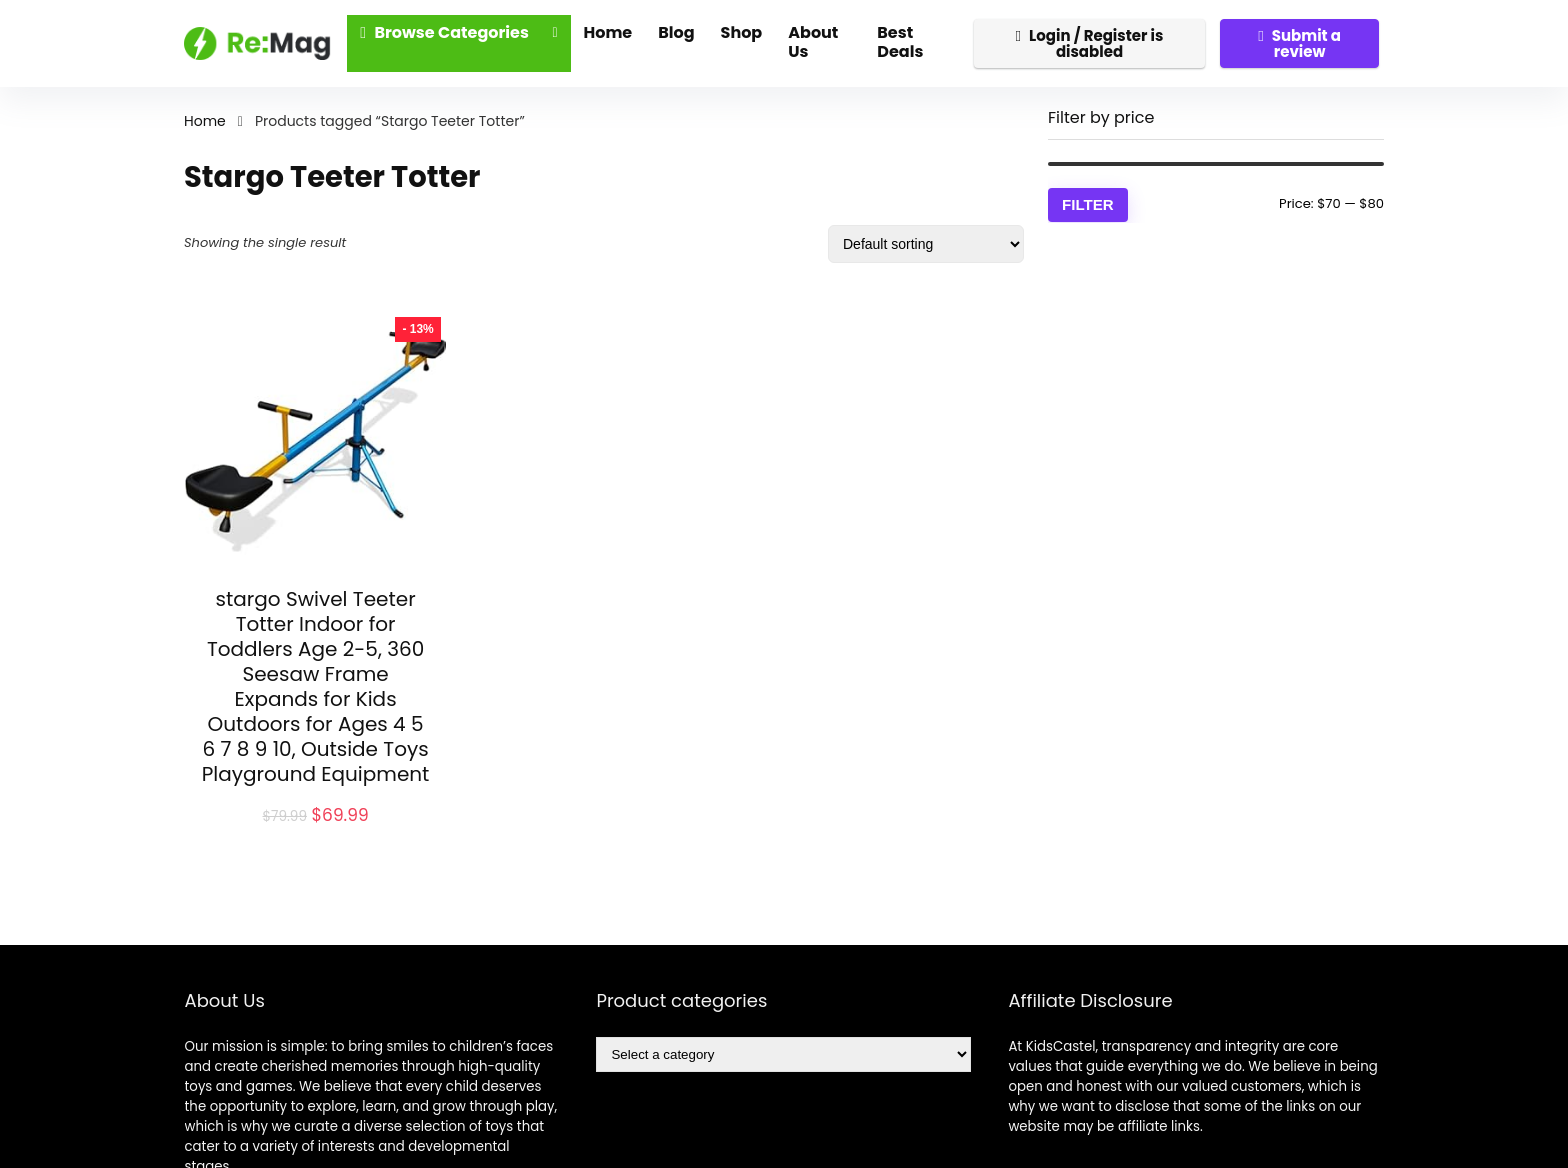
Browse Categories (444, 32)
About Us (813, 42)
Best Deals (900, 42)
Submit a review (1299, 43)
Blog (676, 32)
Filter (1088, 204)
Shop (742, 32)
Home (608, 32)
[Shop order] (926, 244)
